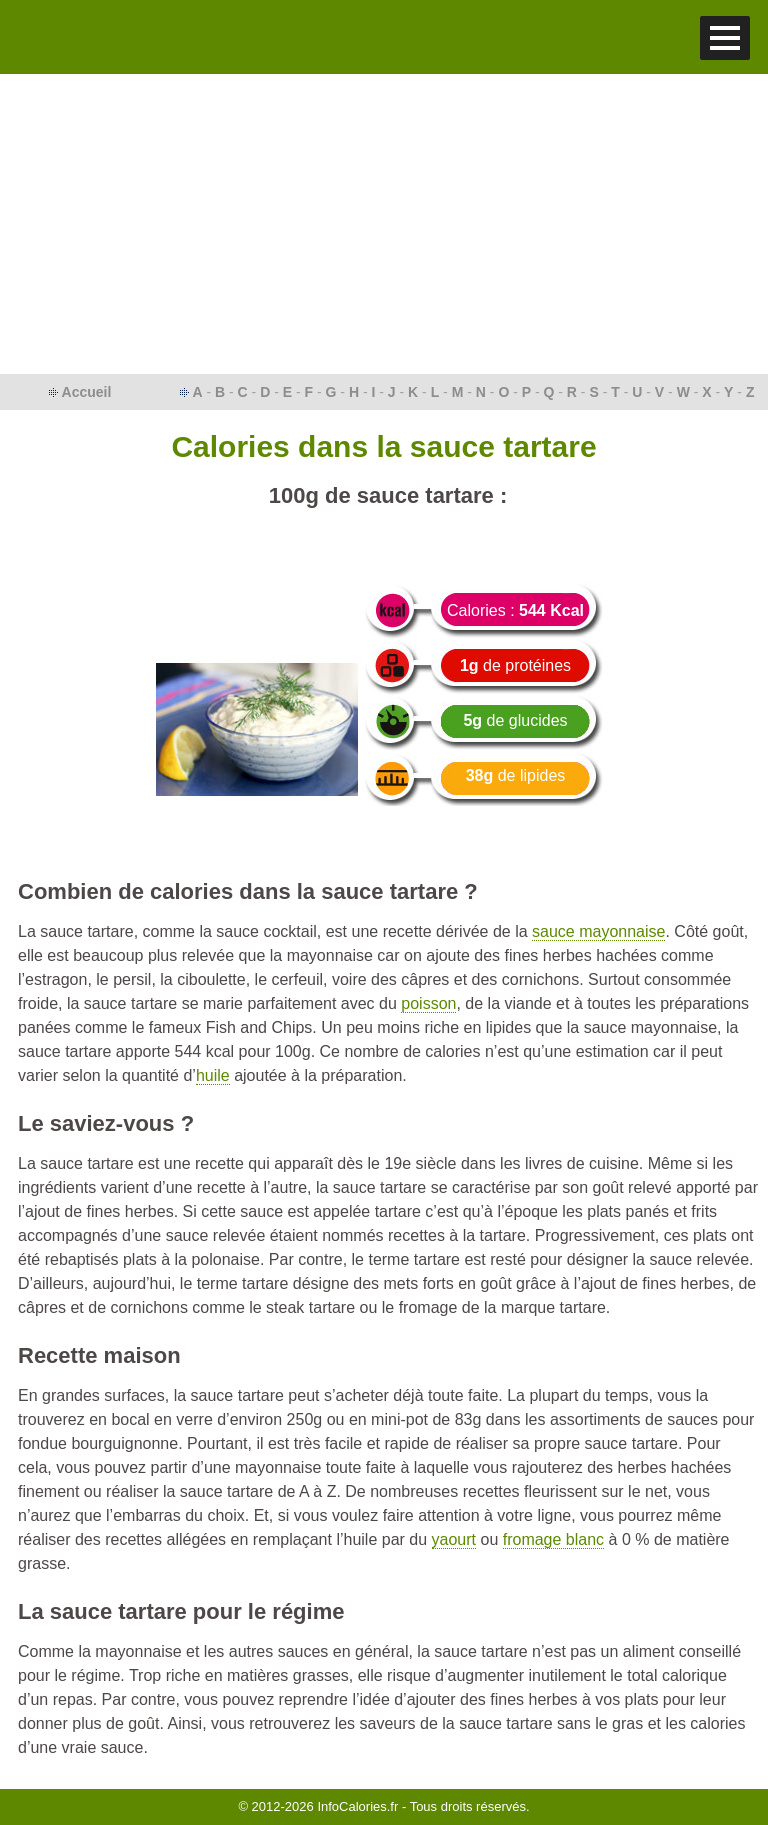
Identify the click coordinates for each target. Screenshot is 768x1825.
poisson (428, 1003)
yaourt (454, 1539)
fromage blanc (553, 1539)
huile (213, 1075)
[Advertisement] (384, 224)
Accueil (87, 392)
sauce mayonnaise (598, 931)
